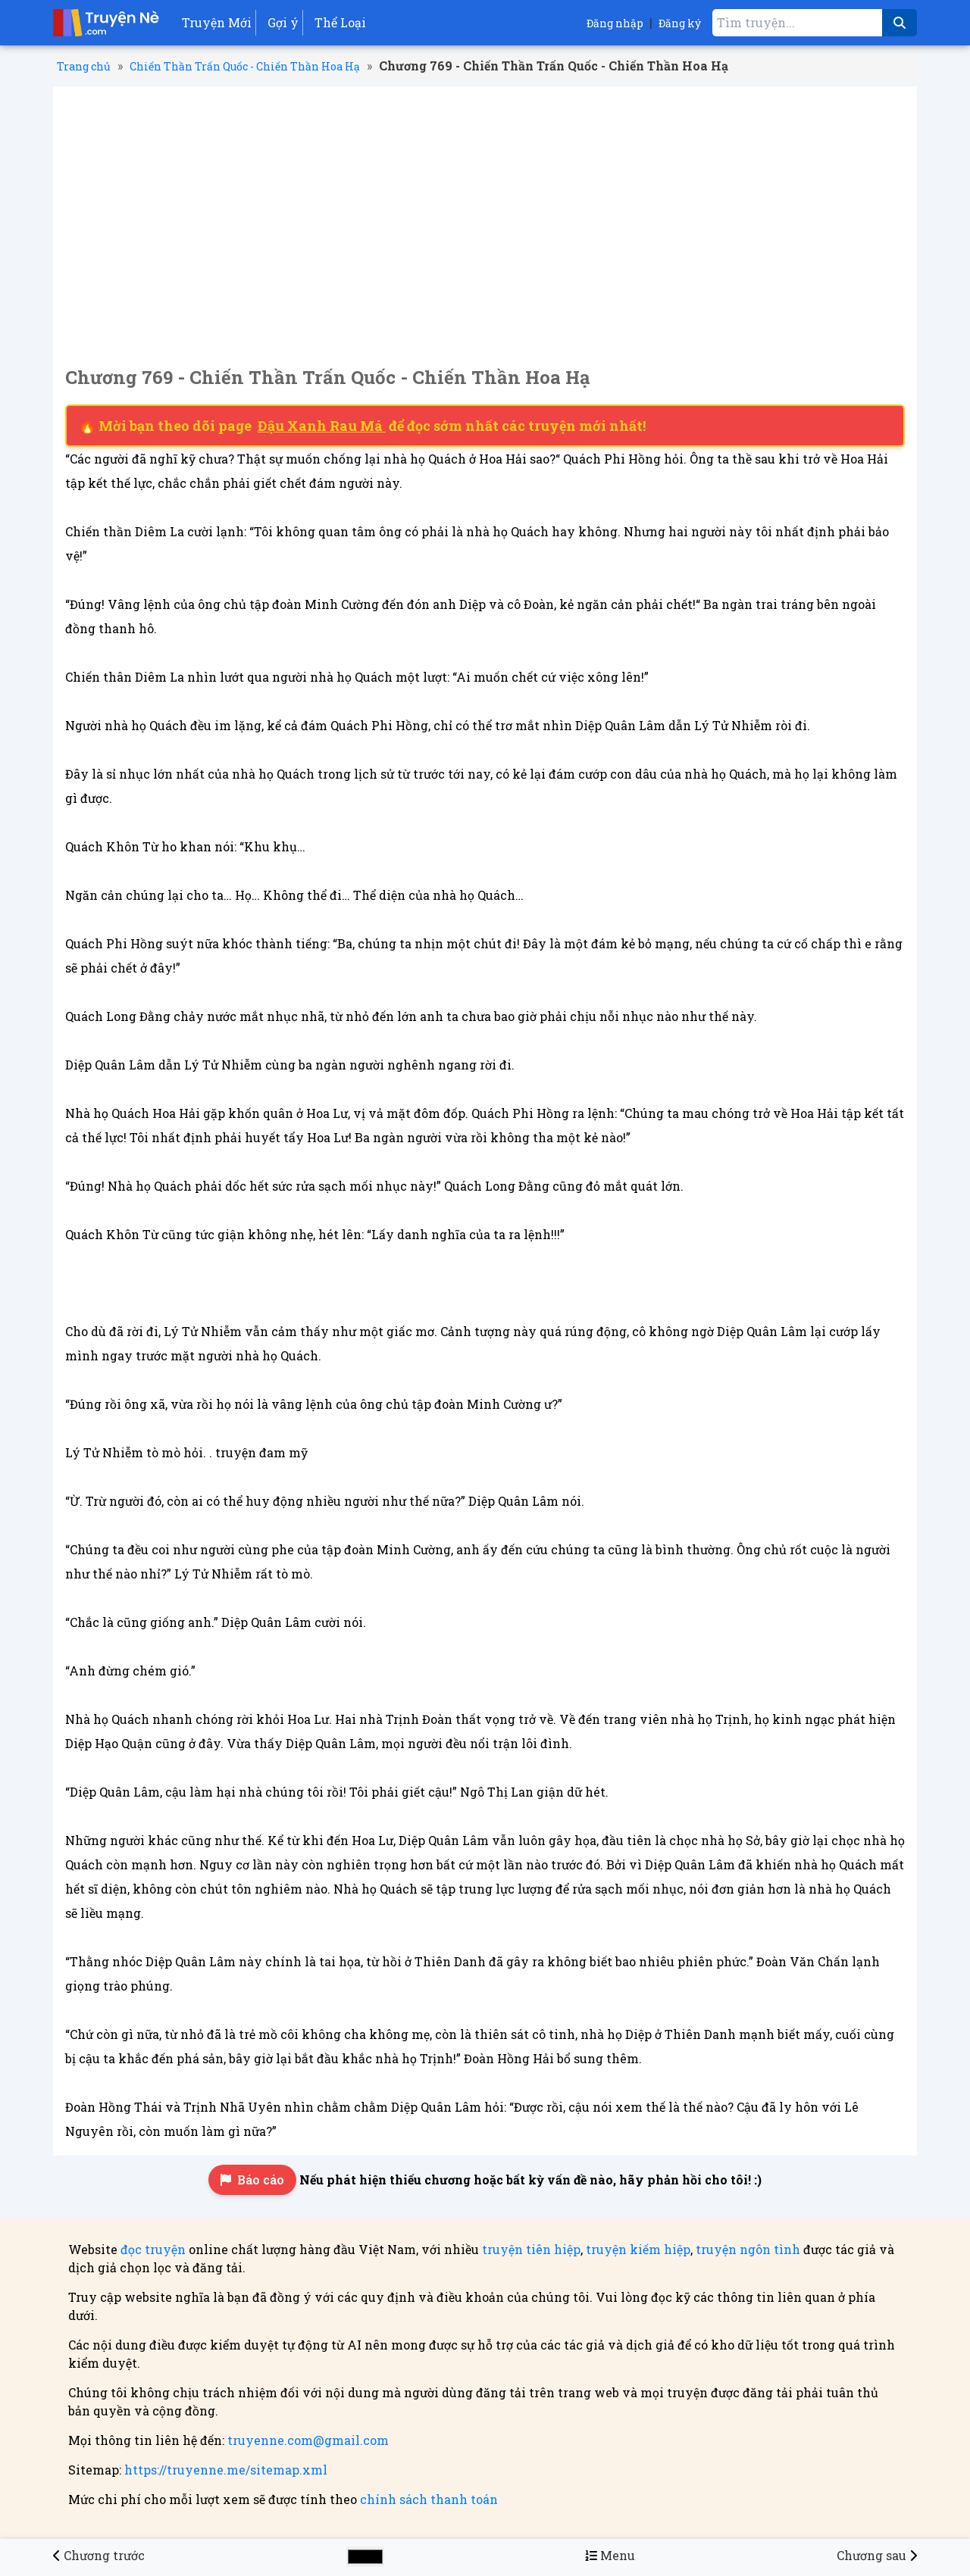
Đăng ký (680, 23)
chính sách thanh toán (429, 2499)
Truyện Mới (217, 22)
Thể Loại (340, 22)
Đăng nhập (615, 23)
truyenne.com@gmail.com (308, 2440)
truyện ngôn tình (748, 2249)
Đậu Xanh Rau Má (322, 426)
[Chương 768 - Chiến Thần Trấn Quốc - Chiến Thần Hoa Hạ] (99, 2555)
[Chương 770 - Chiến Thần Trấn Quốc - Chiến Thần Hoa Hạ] (877, 2555)
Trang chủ (84, 66)
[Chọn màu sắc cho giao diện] (365, 2556)
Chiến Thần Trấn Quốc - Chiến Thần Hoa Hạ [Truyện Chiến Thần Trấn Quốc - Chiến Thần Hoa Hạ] (245, 66)
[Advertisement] (485, 212)
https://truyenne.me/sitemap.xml (225, 2470)
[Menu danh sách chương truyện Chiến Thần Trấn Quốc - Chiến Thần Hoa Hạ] (610, 2555)
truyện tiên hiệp (531, 2249)
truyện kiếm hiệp (638, 2249)
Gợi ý (283, 22)
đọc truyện (153, 2249)
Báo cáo (252, 2179)
